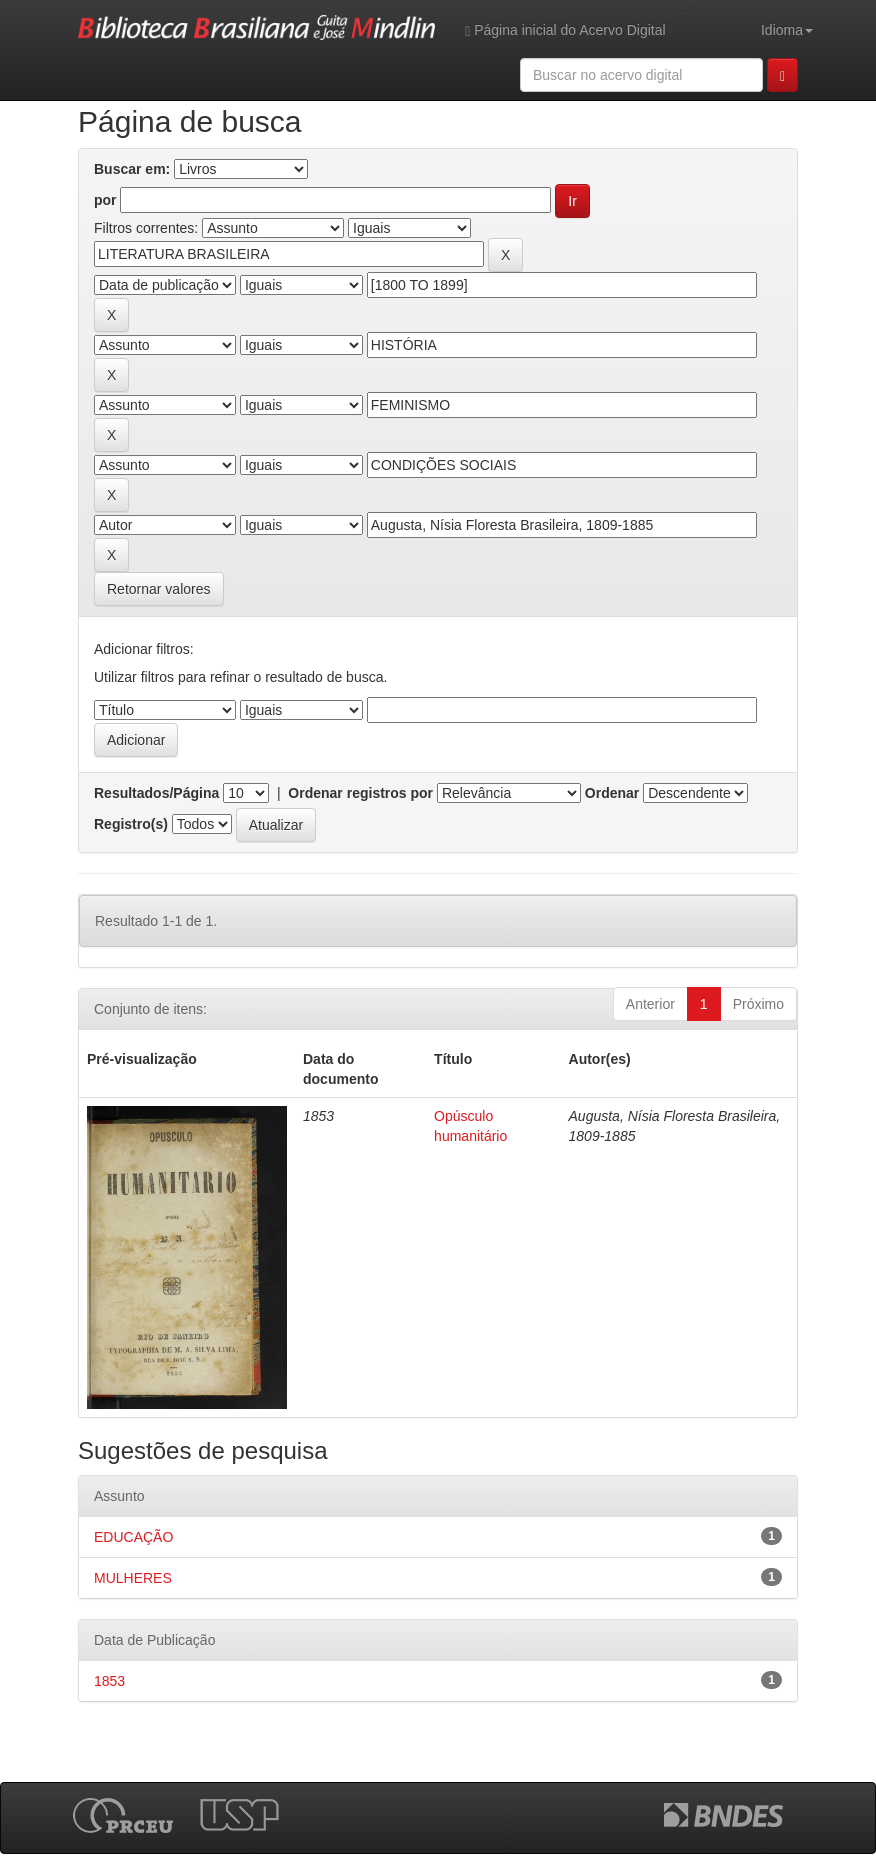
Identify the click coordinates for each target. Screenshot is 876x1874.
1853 (109, 1681)
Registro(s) (131, 824)
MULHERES (133, 1578)
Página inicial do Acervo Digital (565, 30)
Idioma (787, 30)
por (105, 200)
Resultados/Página (156, 793)
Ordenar (612, 793)
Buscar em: (132, 169)
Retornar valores (159, 589)
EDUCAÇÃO (133, 1537)
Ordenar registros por (360, 793)
